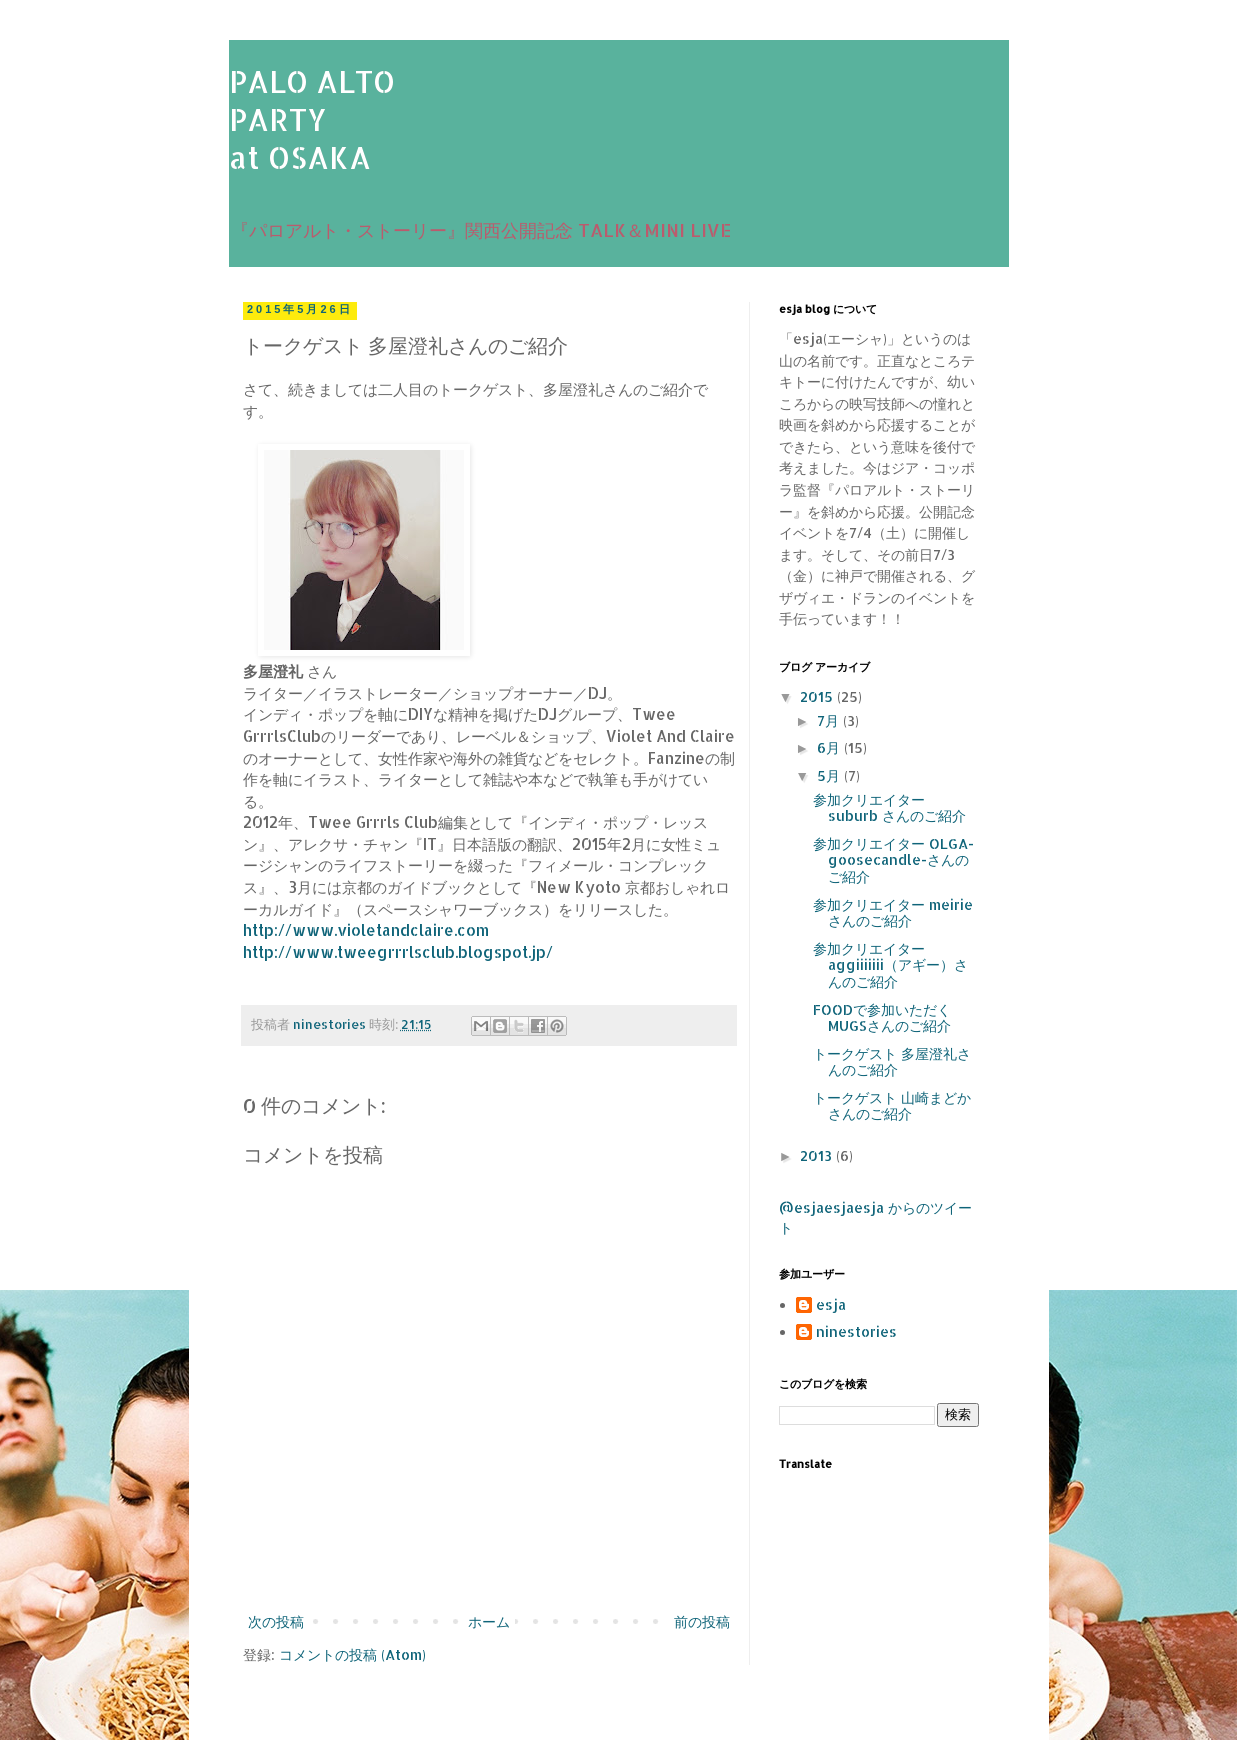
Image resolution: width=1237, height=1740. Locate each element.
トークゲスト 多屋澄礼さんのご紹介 (892, 1062)
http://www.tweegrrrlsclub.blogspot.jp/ (398, 952)
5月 (830, 775)
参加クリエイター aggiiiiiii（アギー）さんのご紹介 (890, 965)
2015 (818, 696)
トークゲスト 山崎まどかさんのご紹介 (892, 1106)
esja (831, 1305)
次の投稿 (276, 1621)
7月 (830, 720)
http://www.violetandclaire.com (366, 930)
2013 (818, 1155)
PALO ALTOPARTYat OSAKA (312, 119)
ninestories (856, 1332)
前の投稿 (702, 1621)
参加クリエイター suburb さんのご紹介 (889, 808)
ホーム (489, 1621)
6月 (830, 747)
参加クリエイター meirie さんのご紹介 (893, 913)
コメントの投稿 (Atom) (352, 1654)
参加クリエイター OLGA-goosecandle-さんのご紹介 (893, 860)
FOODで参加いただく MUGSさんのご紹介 (882, 1018)
